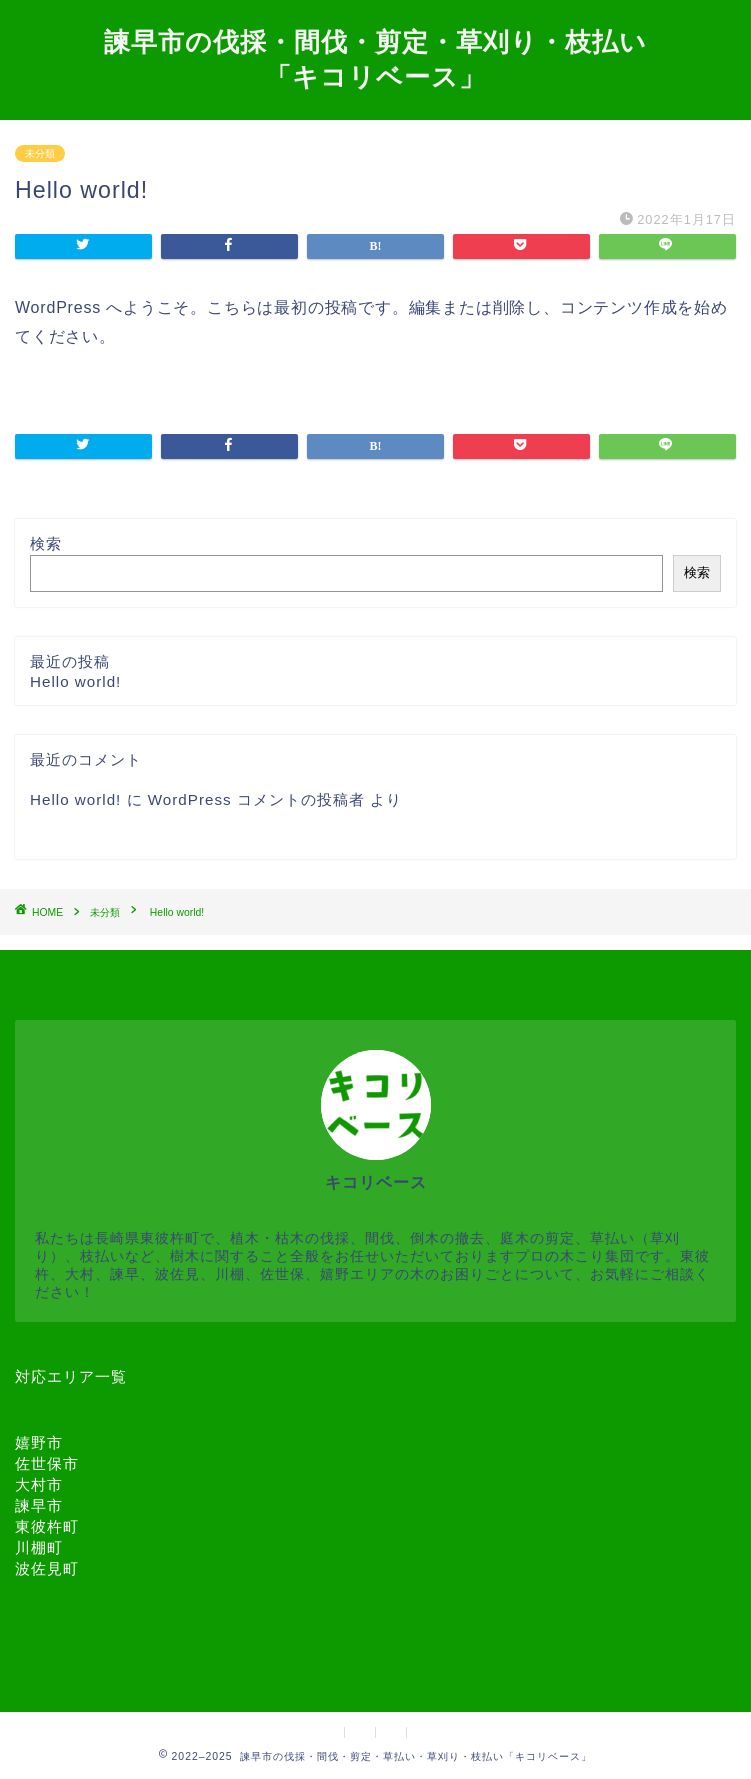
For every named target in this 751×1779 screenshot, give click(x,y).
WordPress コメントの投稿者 (256, 799)
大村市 (39, 1484)
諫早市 (39, 1505)
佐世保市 (47, 1463)
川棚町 (39, 1547)
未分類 (40, 153)
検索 (46, 543)
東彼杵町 (47, 1526)
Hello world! (75, 681)
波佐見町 (47, 1568)
